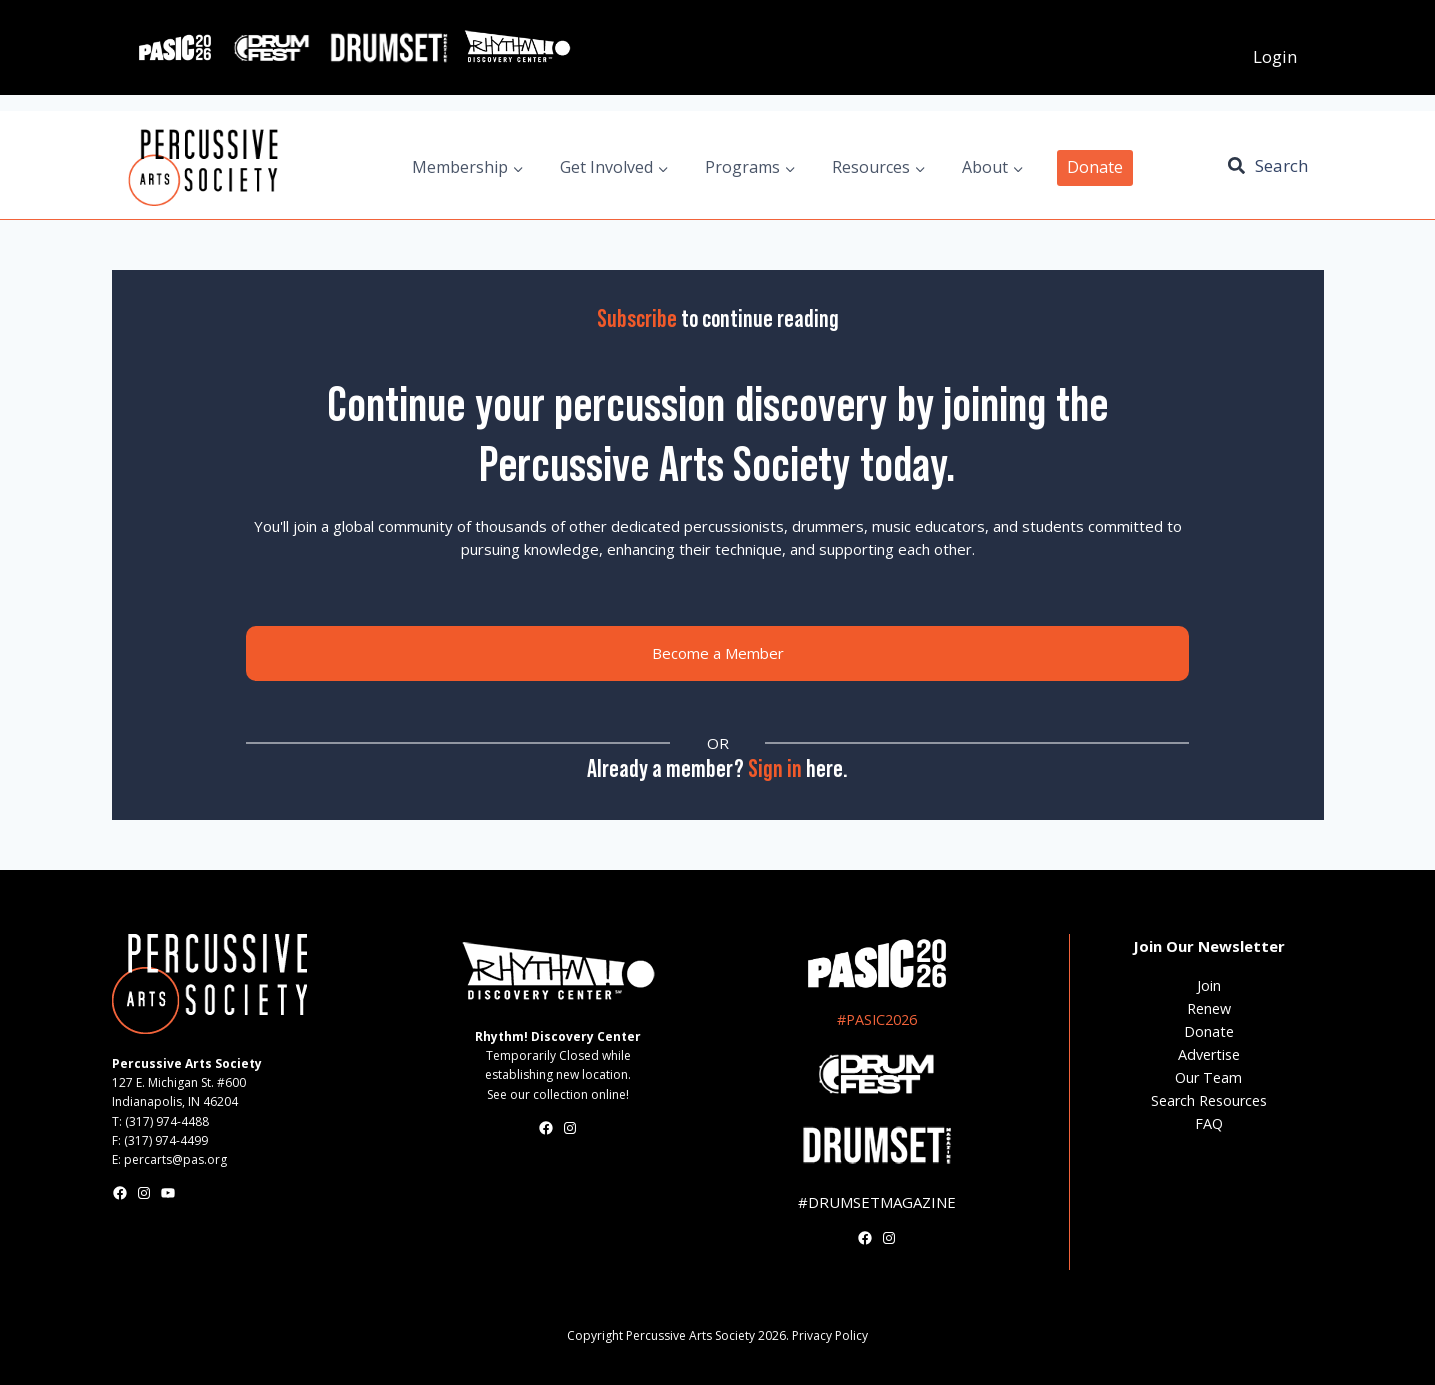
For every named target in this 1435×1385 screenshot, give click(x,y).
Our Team (1208, 1077)
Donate (1095, 167)
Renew (1209, 1008)
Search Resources (1209, 1100)
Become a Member (718, 653)
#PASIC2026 (877, 1019)
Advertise (1209, 1054)
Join (1209, 985)
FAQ (1209, 1123)
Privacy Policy (830, 1335)
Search (1281, 165)
